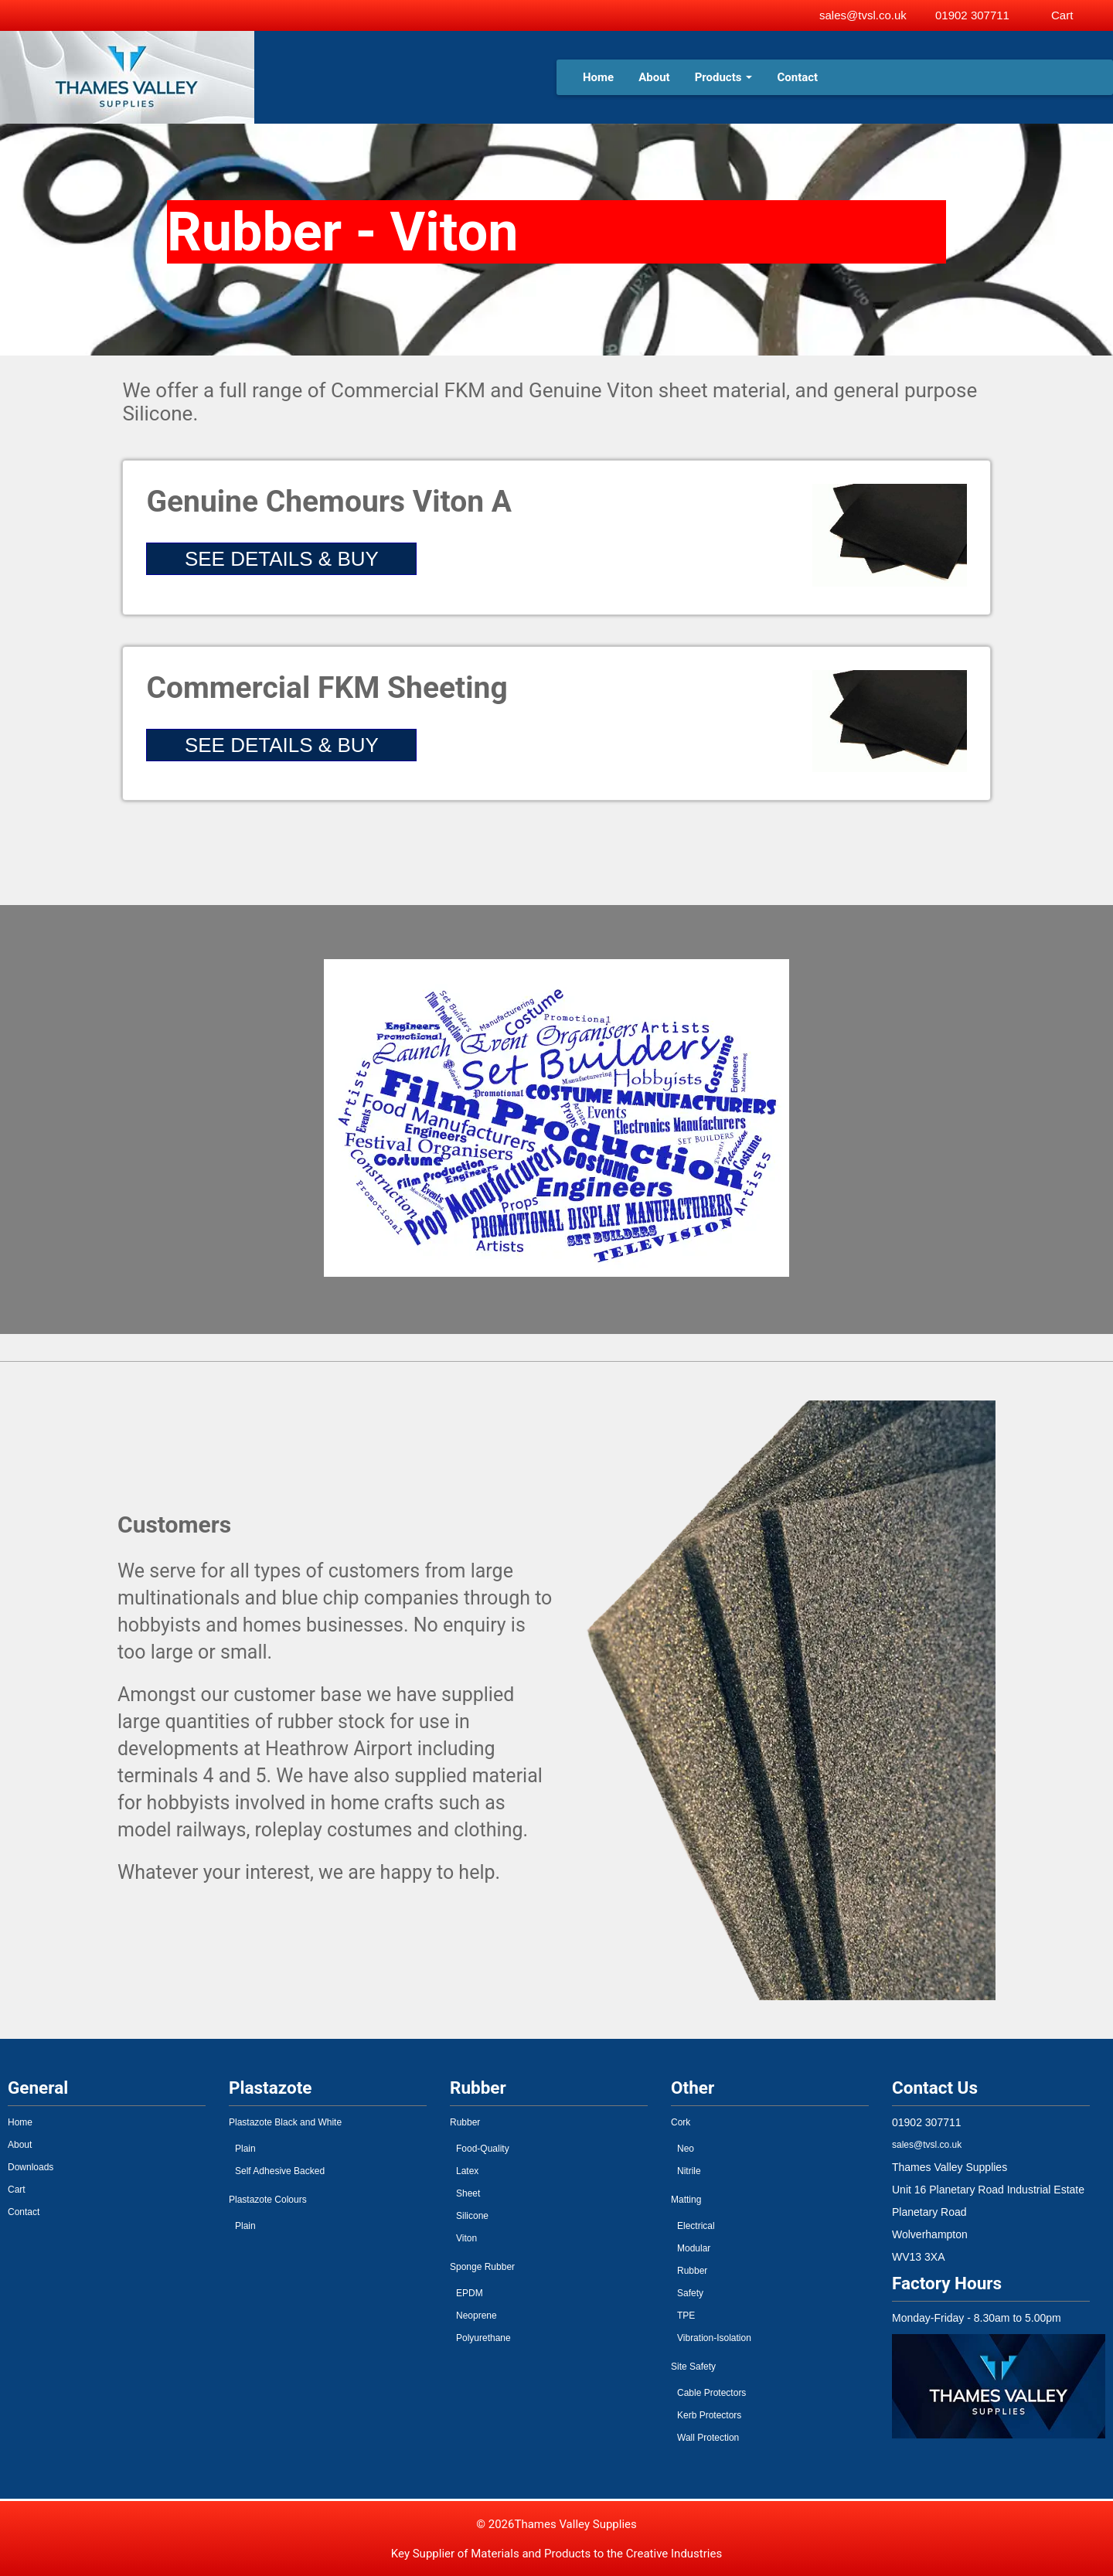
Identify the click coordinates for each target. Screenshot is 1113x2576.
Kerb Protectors (709, 2415)
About (653, 77)
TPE (686, 2315)
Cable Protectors (711, 2392)
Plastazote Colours (268, 2199)
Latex (467, 2171)
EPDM (469, 2293)
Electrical (696, 2225)
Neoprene (476, 2315)
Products (724, 77)
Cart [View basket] (1062, 15)
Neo (685, 2148)
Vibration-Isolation (714, 2338)
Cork (680, 2122)
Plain (245, 2148)
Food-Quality (482, 2148)
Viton (466, 2238)
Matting (686, 2199)
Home (598, 77)
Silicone (472, 2215)
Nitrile (689, 2171)
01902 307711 (972, 15)
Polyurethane (483, 2338)
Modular (693, 2248)
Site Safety (693, 2366)
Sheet (468, 2193)
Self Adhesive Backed (280, 2171)
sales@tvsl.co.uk (863, 15)
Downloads (30, 2167)
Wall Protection (708, 2437)
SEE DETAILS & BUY (282, 558)
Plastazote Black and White (285, 2122)
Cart (17, 2189)
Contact (797, 77)
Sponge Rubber (482, 2266)
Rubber (465, 2122)
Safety (690, 2293)
